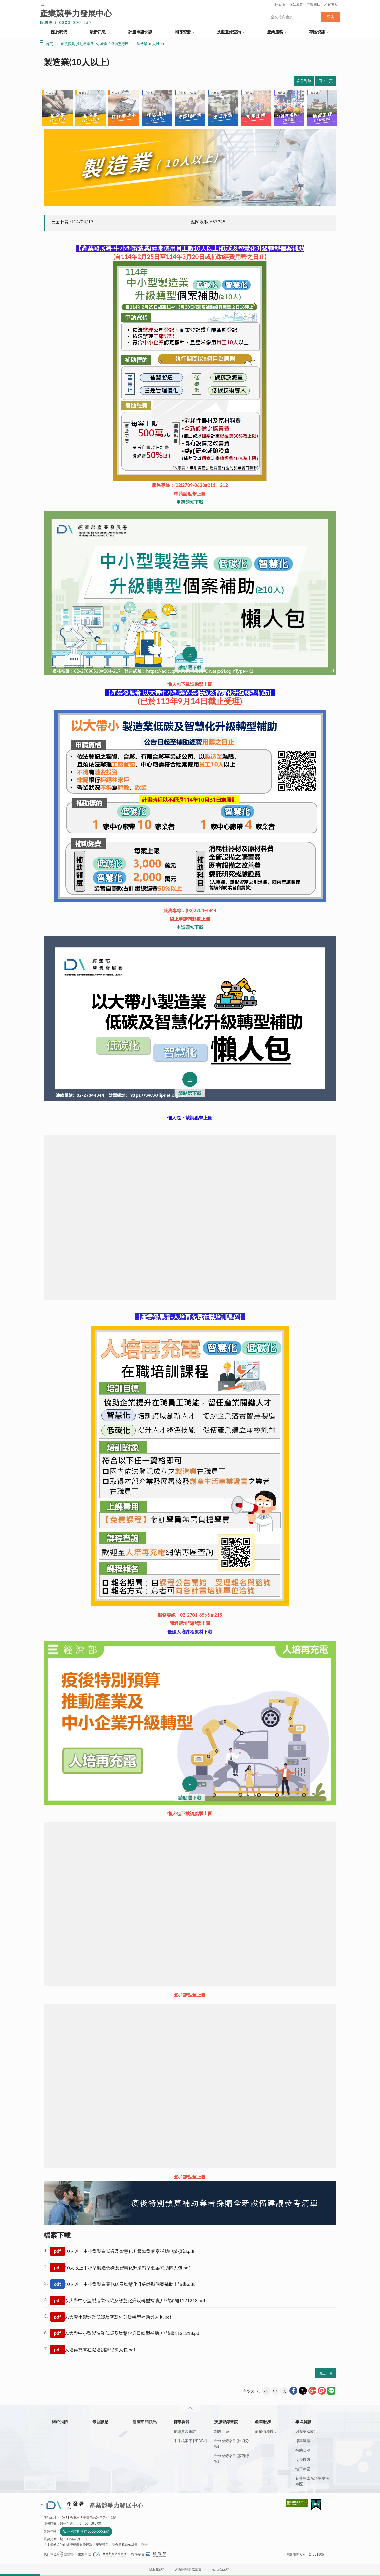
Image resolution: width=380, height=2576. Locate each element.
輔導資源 (183, 31)
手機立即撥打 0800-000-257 (88, 2531)
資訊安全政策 (221, 2569)
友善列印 (304, 81)
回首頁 (280, 4)
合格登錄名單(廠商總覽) (231, 2458)
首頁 (49, 44)
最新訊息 (98, 31)
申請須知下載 (190, 502)
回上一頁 (326, 81)
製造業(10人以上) (150, 44)
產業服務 (275, 31)
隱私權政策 (158, 2569)
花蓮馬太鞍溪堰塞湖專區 (312, 2481)
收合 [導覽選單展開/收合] (190, 2408)
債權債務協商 (266, 2431)
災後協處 (303, 2459)
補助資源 (303, 2450)
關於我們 (59, 31)
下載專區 (314, 4)
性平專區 (303, 2469)
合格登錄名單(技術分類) (231, 2443)
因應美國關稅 (307, 2431)
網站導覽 (296, 4)
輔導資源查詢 (185, 2431)
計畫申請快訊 (140, 31)
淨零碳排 (303, 2440)
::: (42, 4)
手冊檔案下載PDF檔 (190, 2440)
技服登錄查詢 (229, 31)
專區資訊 (317, 31)
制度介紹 (221, 2431)
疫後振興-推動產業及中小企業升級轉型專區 (95, 44)
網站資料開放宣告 (189, 2569)
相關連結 (331, 4)
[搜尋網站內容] (295, 17)
